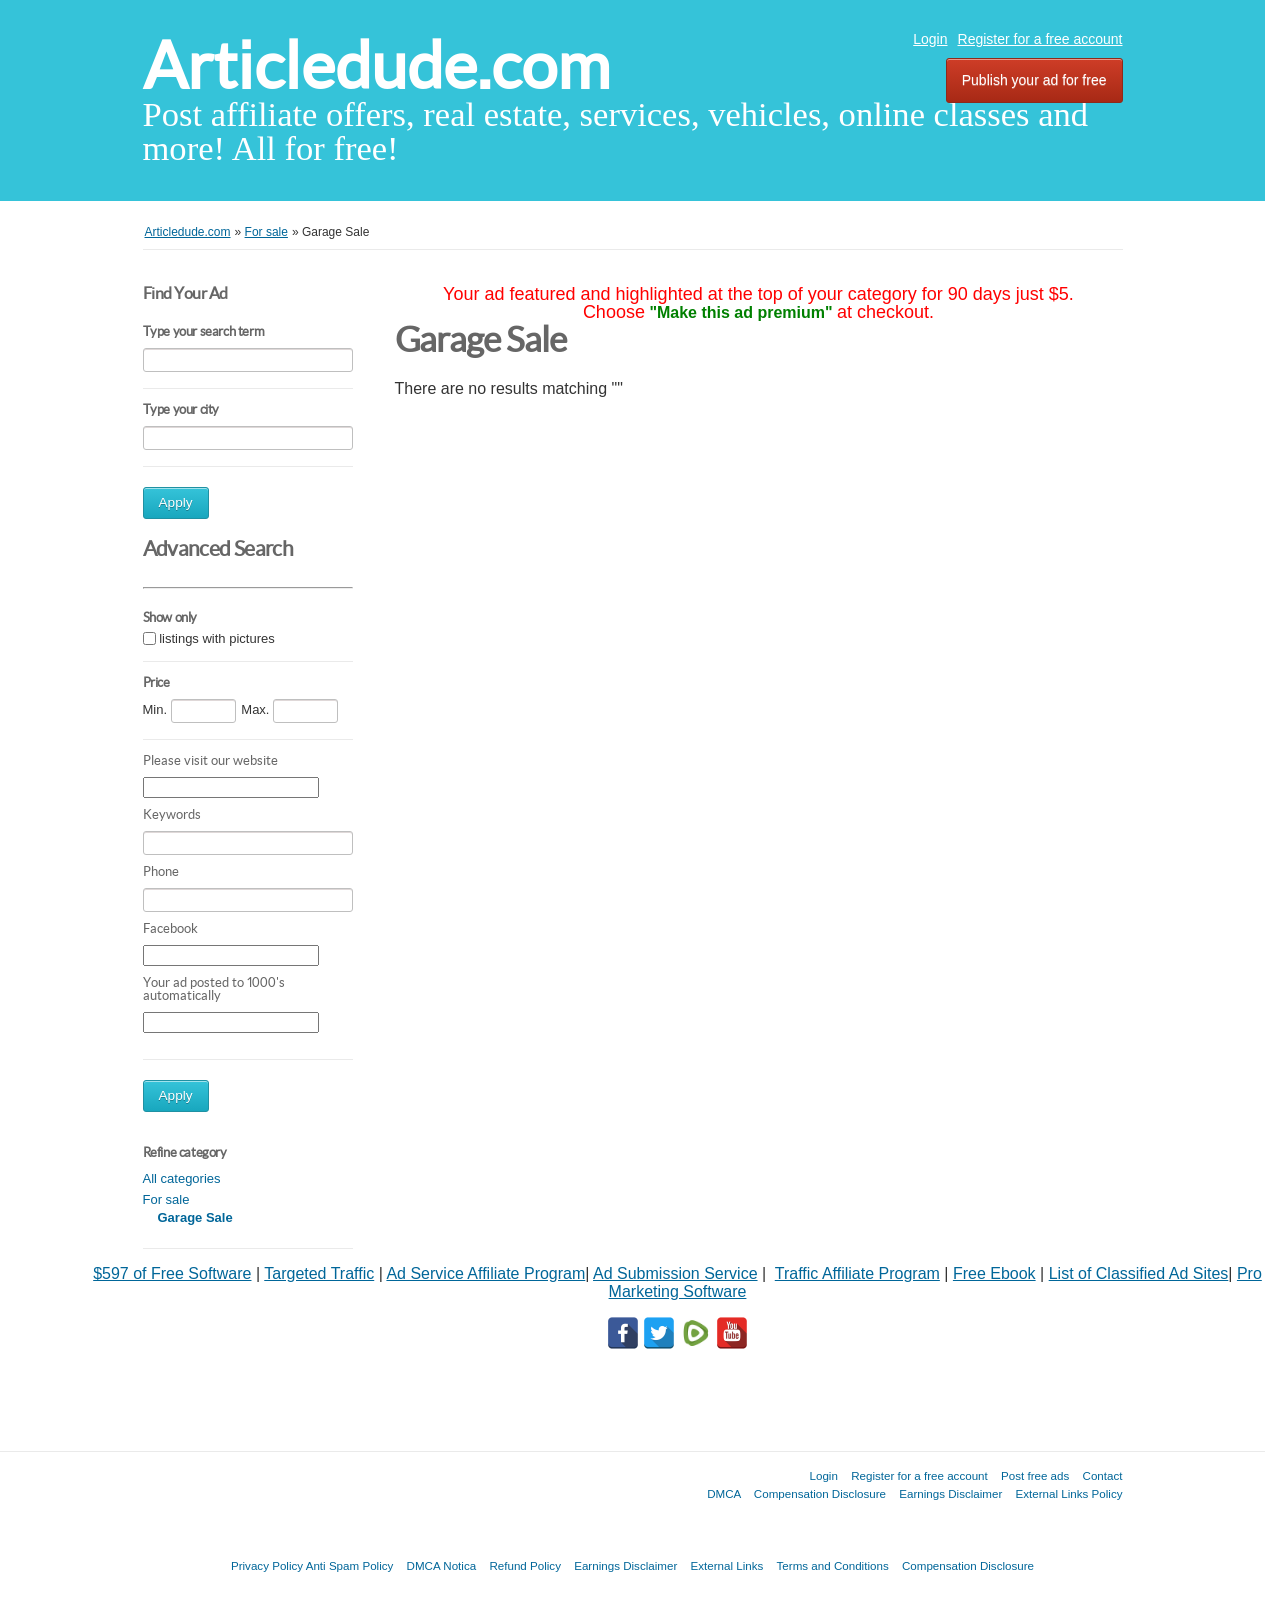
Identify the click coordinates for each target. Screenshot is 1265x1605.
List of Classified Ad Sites (1139, 1273)
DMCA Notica (442, 1565)
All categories (182, 1178)
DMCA (724, 1493)
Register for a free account (1040, 39)
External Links (727, 1565)
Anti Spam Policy (350, 1565)
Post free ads (1035, 1475)
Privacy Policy (267, 1565)
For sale (166, 1199)
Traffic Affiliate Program (857, 1273)
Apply (176, 502)
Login (930, 39)
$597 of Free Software (172, 1273)
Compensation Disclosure (820, 1493)
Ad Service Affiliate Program (485, 1273)
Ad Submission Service (675, 1273)
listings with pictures (217, 638)
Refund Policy (525, 1565)
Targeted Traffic (319, 1273)
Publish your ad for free (1034, 80)
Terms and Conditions (833, 1565)
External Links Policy (1069, 1493)
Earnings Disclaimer (950, 1493)
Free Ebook (994, 1273)
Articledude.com (376, 65)
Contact (1103, 1475)
